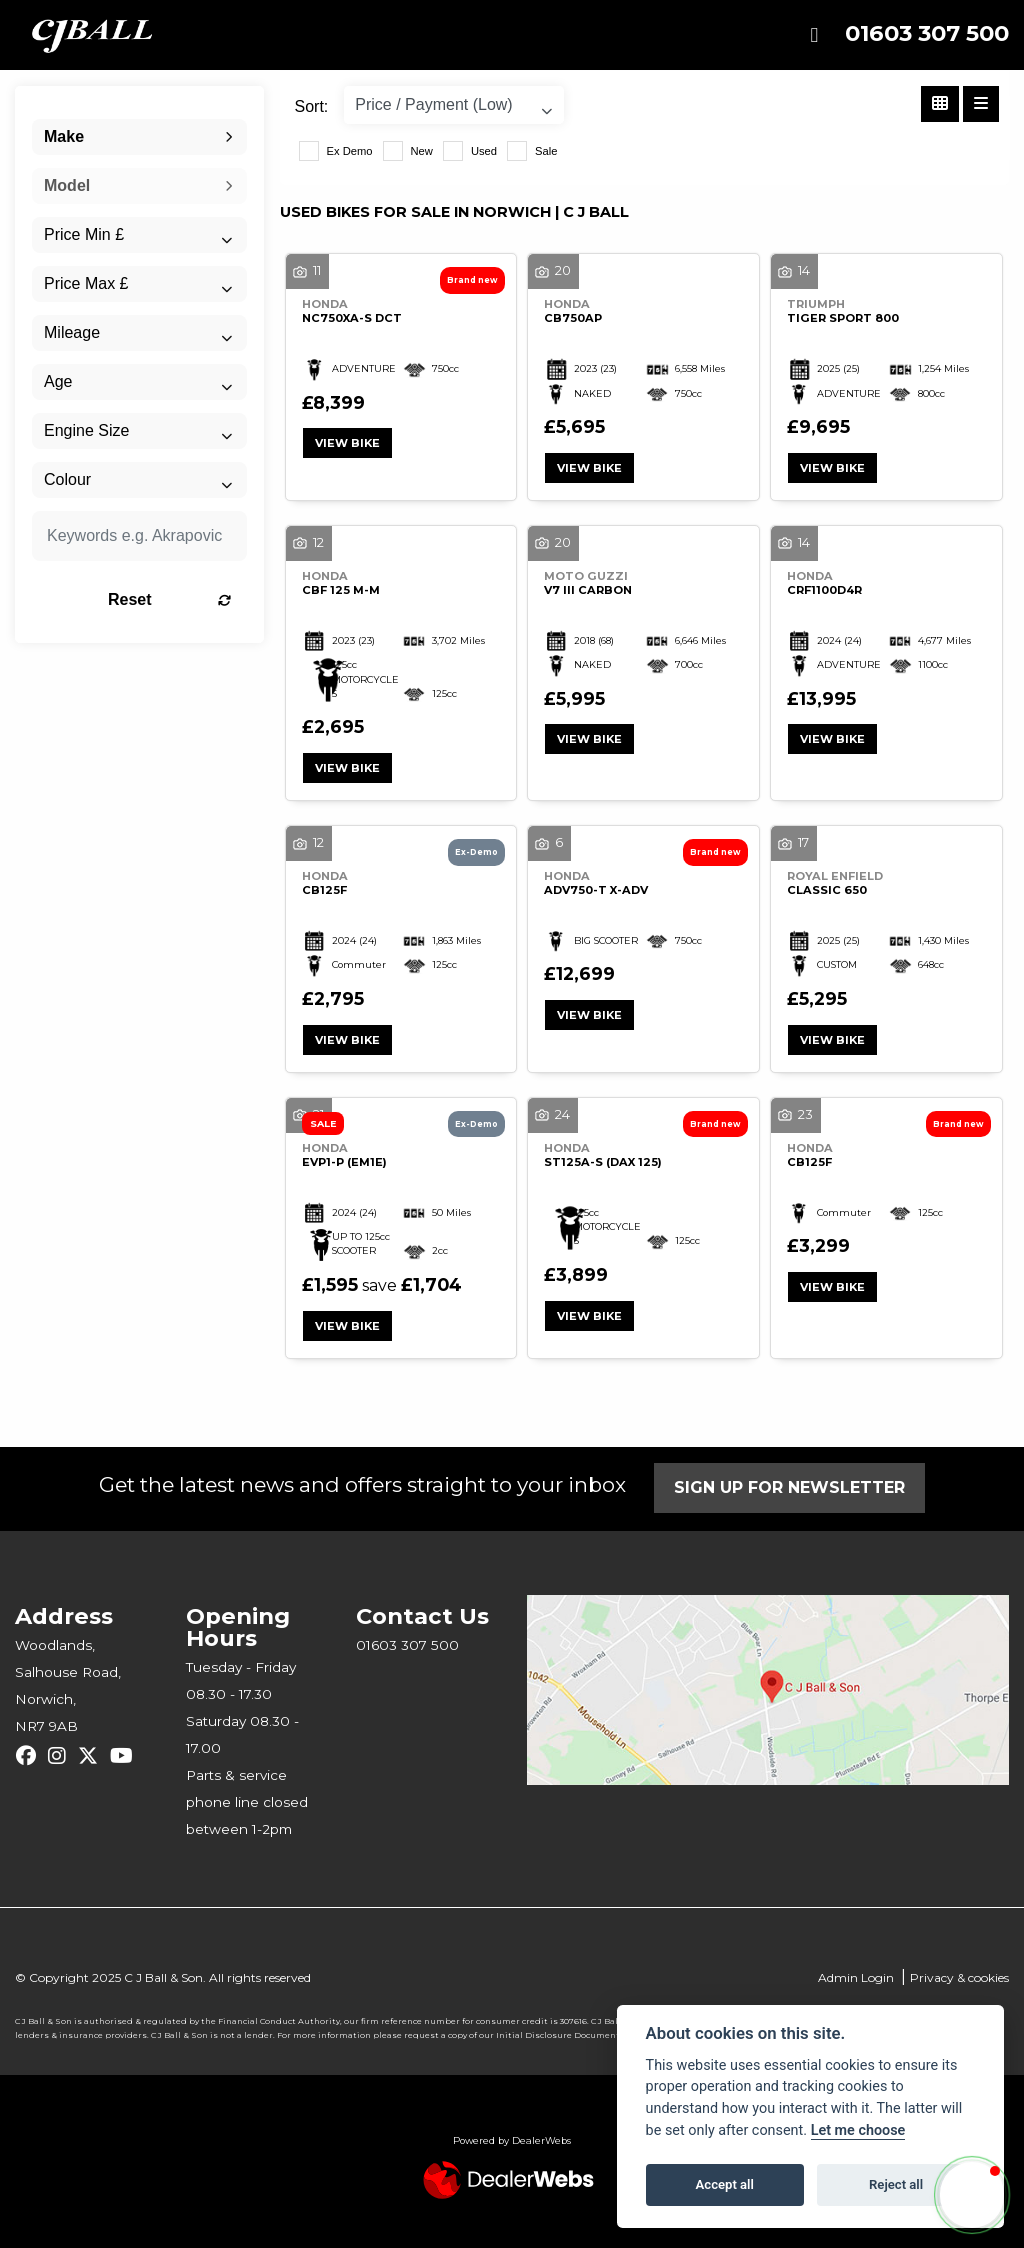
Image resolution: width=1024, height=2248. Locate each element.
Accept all (725, 2184)
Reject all (896, 2184)
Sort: (312, 106)
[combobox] (139, 137)
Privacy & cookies (959, 1977)
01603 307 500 (927, 33)
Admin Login (856, 1977)
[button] (972, 2195)
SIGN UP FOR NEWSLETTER (789, 1487)
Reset (169, 599)
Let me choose (858, 2130)
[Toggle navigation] (814, 35)
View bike (347, 443)
